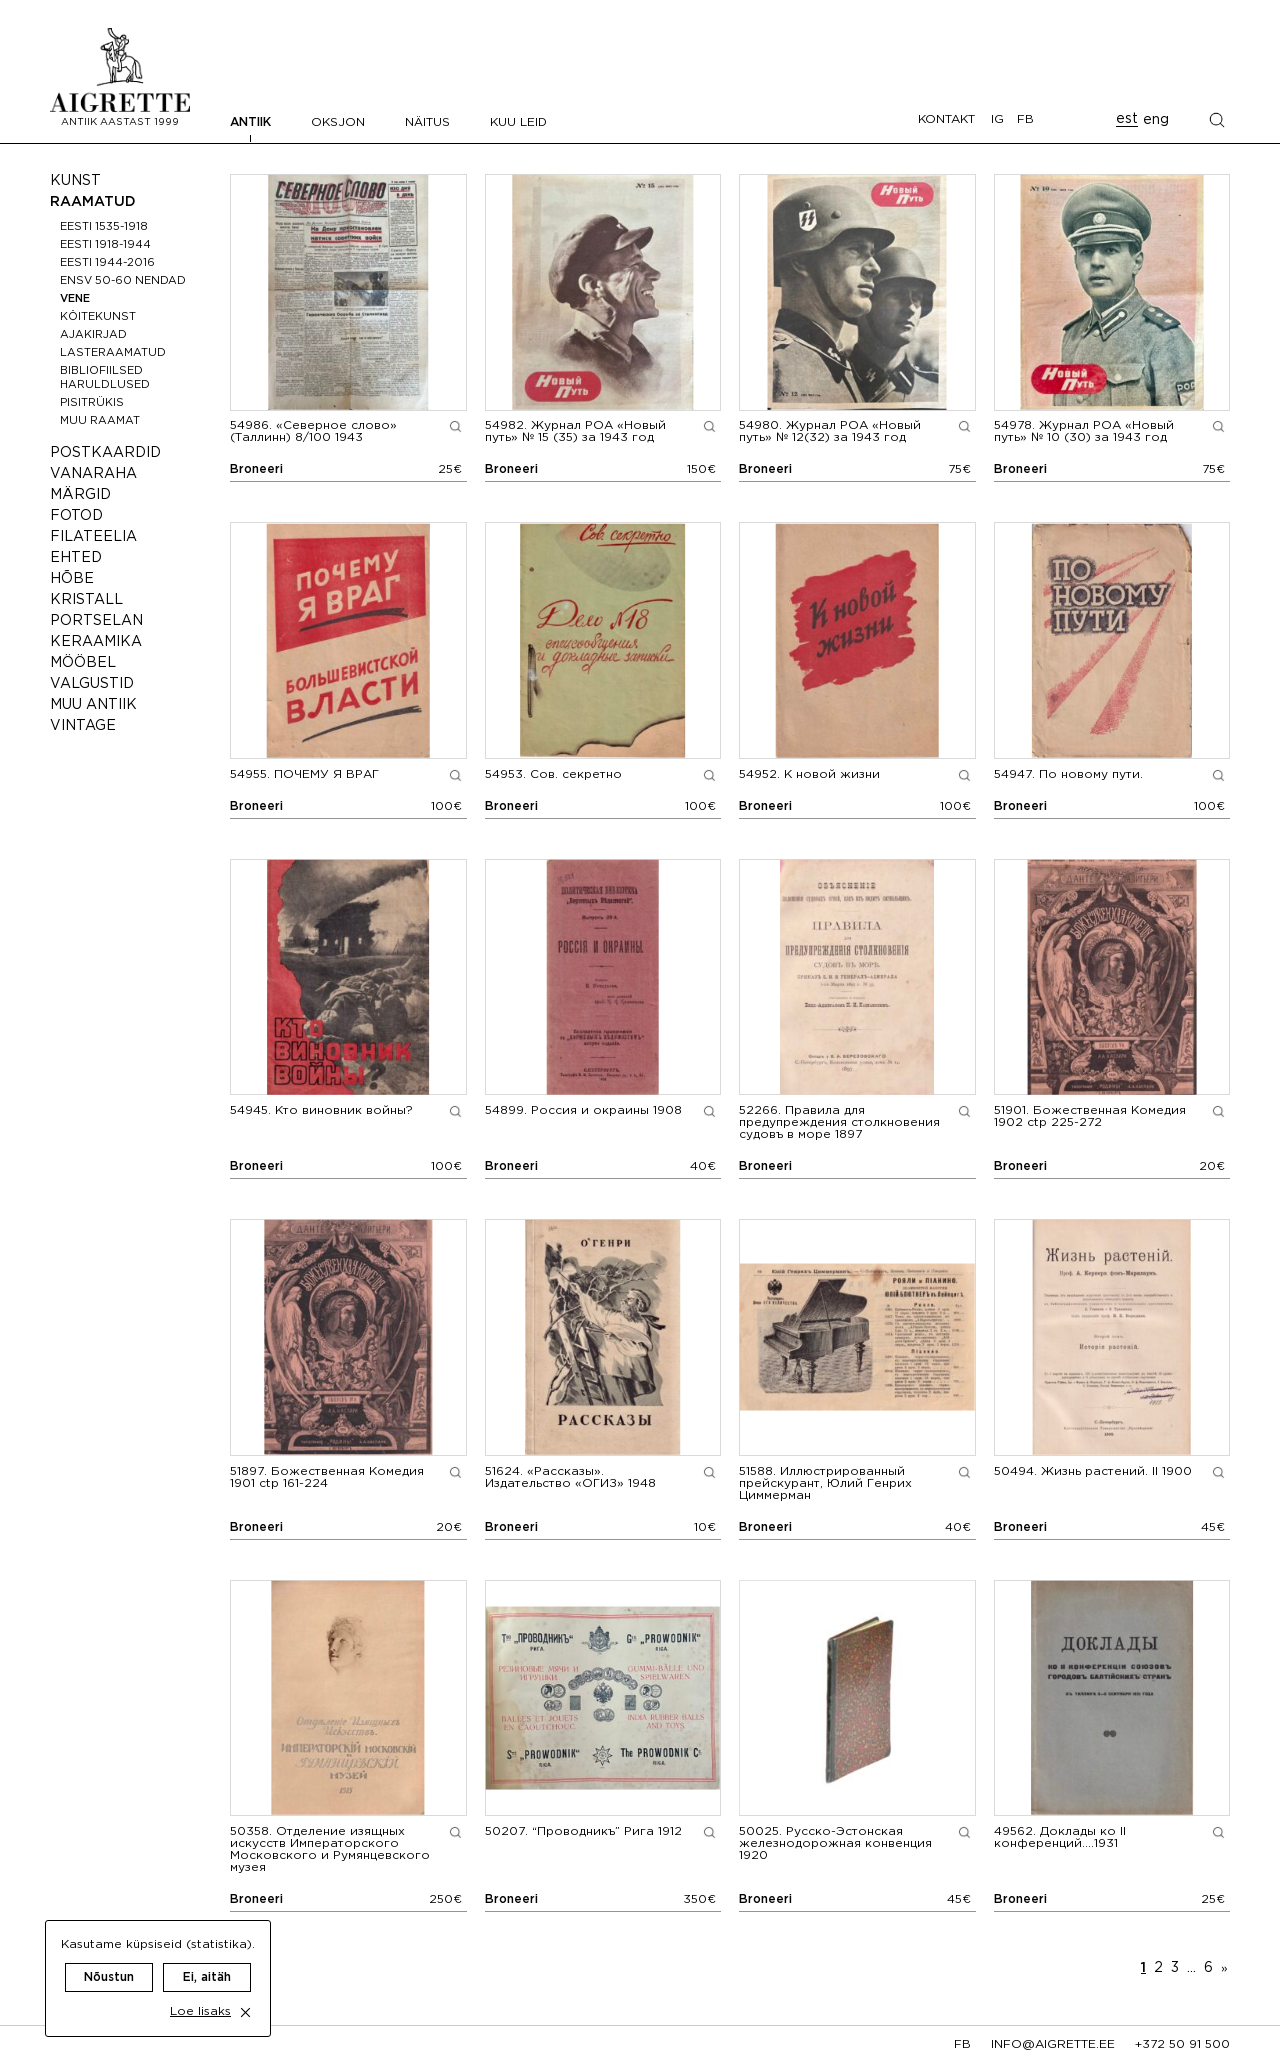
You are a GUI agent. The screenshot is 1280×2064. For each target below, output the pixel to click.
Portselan (96, 621)
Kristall (86, 600)
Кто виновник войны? (321, 1110)
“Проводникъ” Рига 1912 (583, 1831)
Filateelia (93, 537)
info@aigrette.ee (1053, 2044)
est (1127, 119)
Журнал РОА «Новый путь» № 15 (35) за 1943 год (575, 431)
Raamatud (93, 202)
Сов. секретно (553, 774)
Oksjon (338, 122)
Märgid (80, 495)
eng (1156, 120)
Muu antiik (93, 705)
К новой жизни (809, 774)
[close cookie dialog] (245, 1994)
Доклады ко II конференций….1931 (1060, 1837)
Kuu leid (518, 122)
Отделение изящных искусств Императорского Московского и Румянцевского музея (330, 1849)
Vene (75, 299)
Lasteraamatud (113, 353)
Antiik (250, 122)
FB (1025, 119)
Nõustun (109, 1959)
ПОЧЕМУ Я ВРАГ (304, 774)
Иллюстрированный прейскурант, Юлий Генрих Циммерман (825, 1483)
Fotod (76, 516)
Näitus (427, 122)
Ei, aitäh (207, 1959)
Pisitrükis (92, 403)
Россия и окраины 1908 (583, 1110)
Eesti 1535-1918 (104, 227)
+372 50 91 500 (1182, 2044)
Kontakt (946, 119)
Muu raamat (100, 421)
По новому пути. (1068, 774)
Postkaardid (105, 453)
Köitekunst (98, 317)
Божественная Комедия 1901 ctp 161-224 (327, 1477)
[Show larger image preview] (455, 426)
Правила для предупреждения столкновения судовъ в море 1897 (839, 1122)
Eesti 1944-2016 (107, 263)
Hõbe (72, 579)
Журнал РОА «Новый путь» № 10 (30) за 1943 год (1084, 431)
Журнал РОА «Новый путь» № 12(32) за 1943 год (830, 431)
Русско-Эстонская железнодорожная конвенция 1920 (835, 1843)
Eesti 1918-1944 (105, 245)
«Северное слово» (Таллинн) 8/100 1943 (313, 431)
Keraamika (96, 642)
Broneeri (256, 469)
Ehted (76, 558)
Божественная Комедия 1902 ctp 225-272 (1090, 1116)
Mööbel (83, 663)
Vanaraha (93, 474)
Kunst (75, 181)
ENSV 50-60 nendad (123, 281)
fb (962, 2044)
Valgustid (92, 684)
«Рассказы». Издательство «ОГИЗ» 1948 (570, 1477)
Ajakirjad (93, 335)
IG (997, 119)
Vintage (83, 726)
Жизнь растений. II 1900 (1093, 1471)
